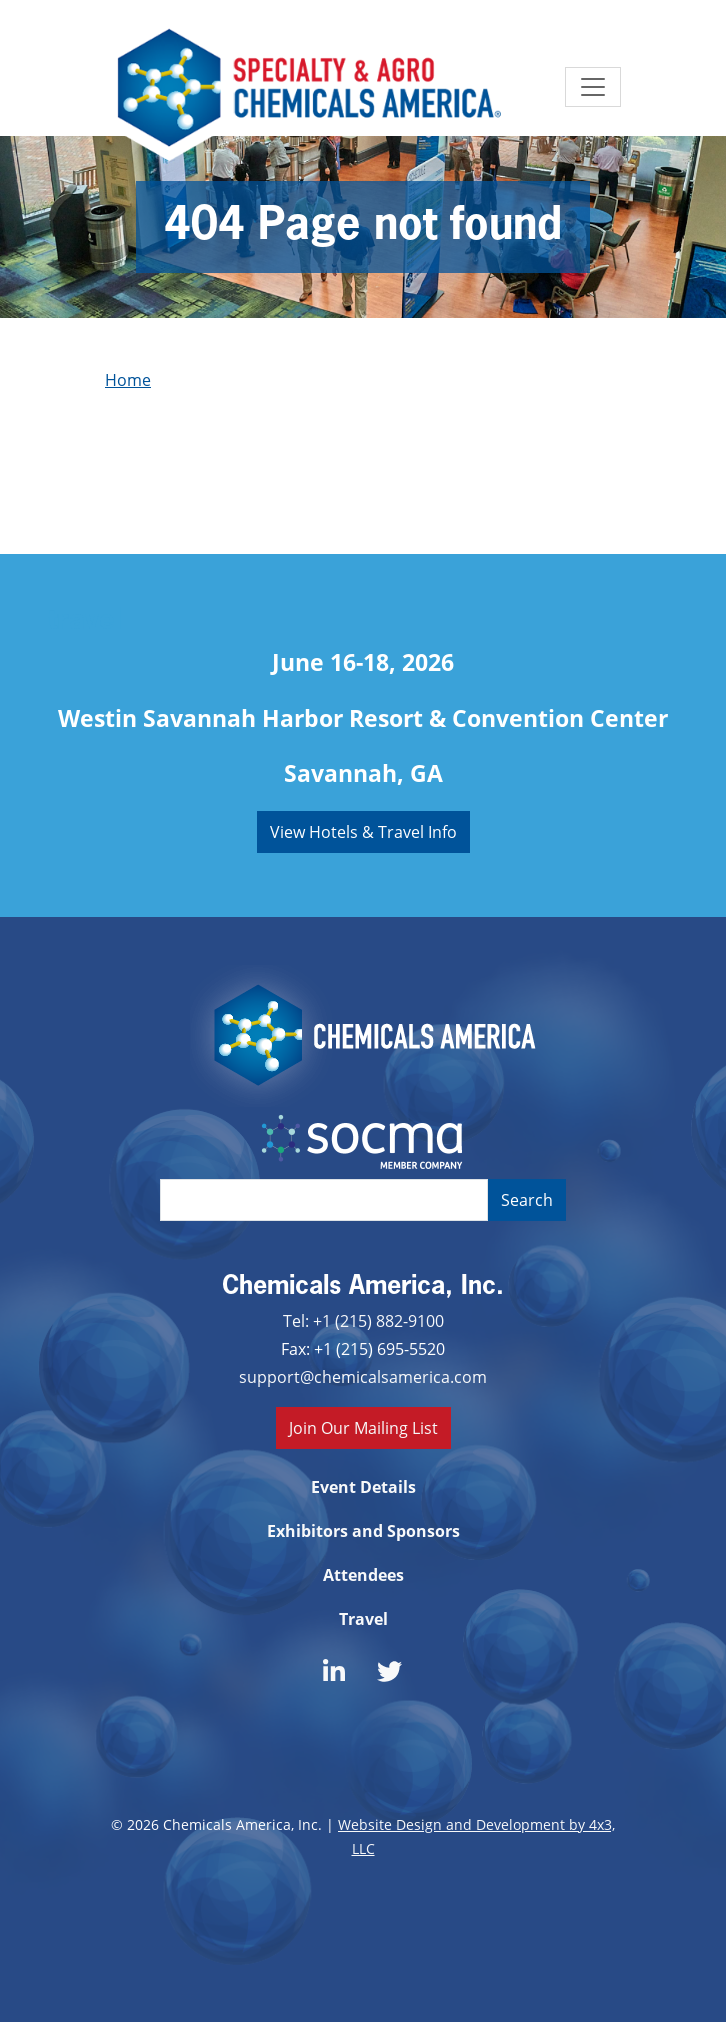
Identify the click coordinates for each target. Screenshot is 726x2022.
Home (128, 379)
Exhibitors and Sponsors (363, 1531)
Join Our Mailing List (363, 1427)
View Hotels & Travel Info (363, 831)
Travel (363, 1619)
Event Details (363, 1487)
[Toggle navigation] (593, 87)
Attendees (363, 1575)
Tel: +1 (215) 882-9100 (363, 1320)
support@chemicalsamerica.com (363, 1376)
